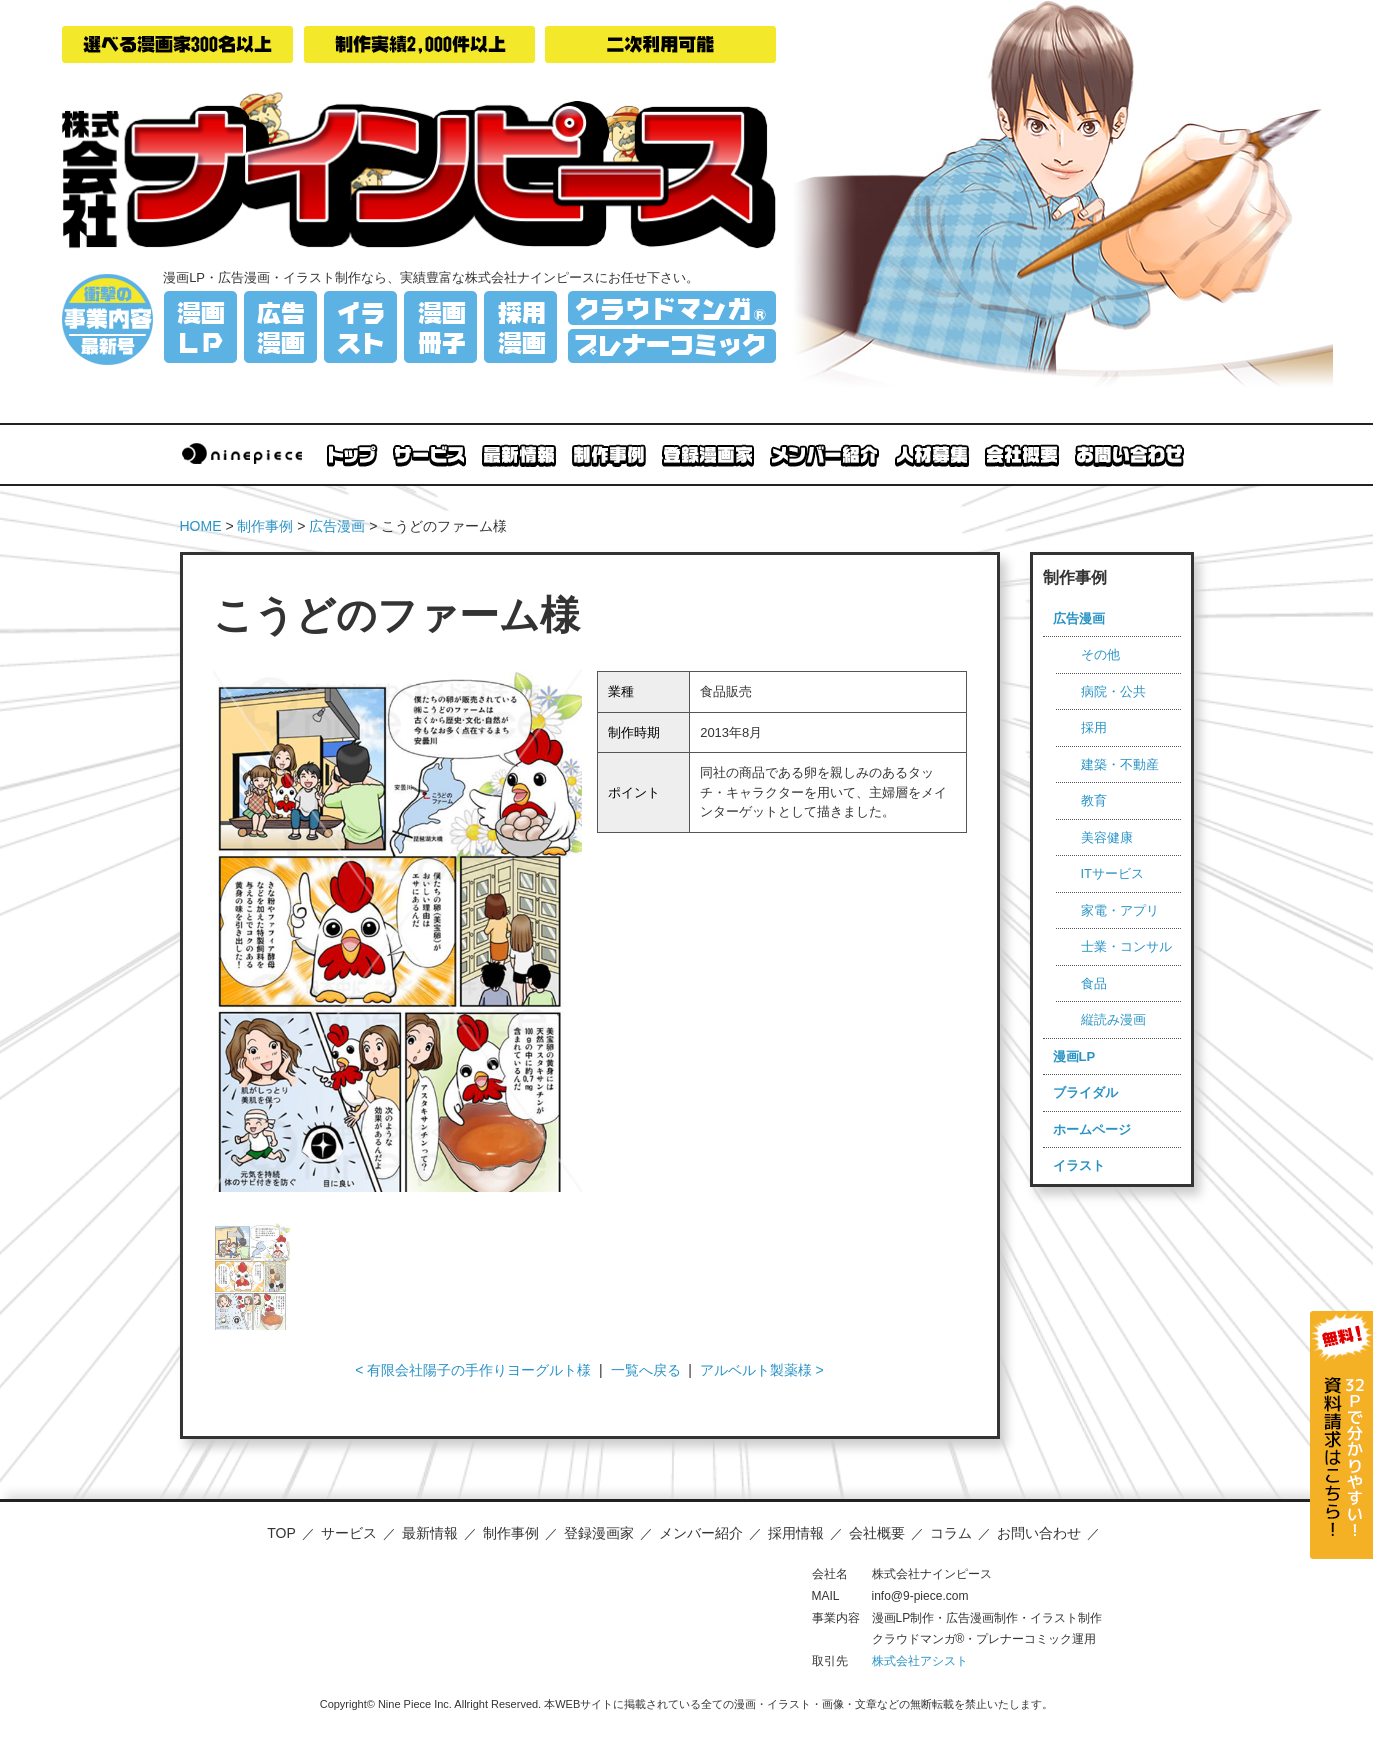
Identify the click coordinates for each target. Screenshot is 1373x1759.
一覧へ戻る (646, 1370)
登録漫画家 (599, 1533)
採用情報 (796, 1533)
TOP (281, 1533)
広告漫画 (337, 526)
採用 (1094, 727)
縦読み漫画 (1113, 1019)
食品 (1094, 983)
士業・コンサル (1126, 946)
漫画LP (1074, 1056)
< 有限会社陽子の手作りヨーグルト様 (473, 1370)
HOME (201, 526)
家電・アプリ (1120, 910)
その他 (1100, 654)
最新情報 (430, 1533)
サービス (349, 1533)
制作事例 (265, 526)
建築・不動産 (1120, 764)
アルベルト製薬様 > (762, 1370)
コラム (951, 1533)
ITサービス (1113, 873)
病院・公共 (1113, 691)
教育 (1094, 800)
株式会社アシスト (920, 1661)
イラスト (1079, 1165)
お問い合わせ (1039, 1533)
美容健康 (1107, 837)
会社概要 (877, 1533)
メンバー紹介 (701, 1533)
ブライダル (1085, 1092)
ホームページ (1092, 1129)
